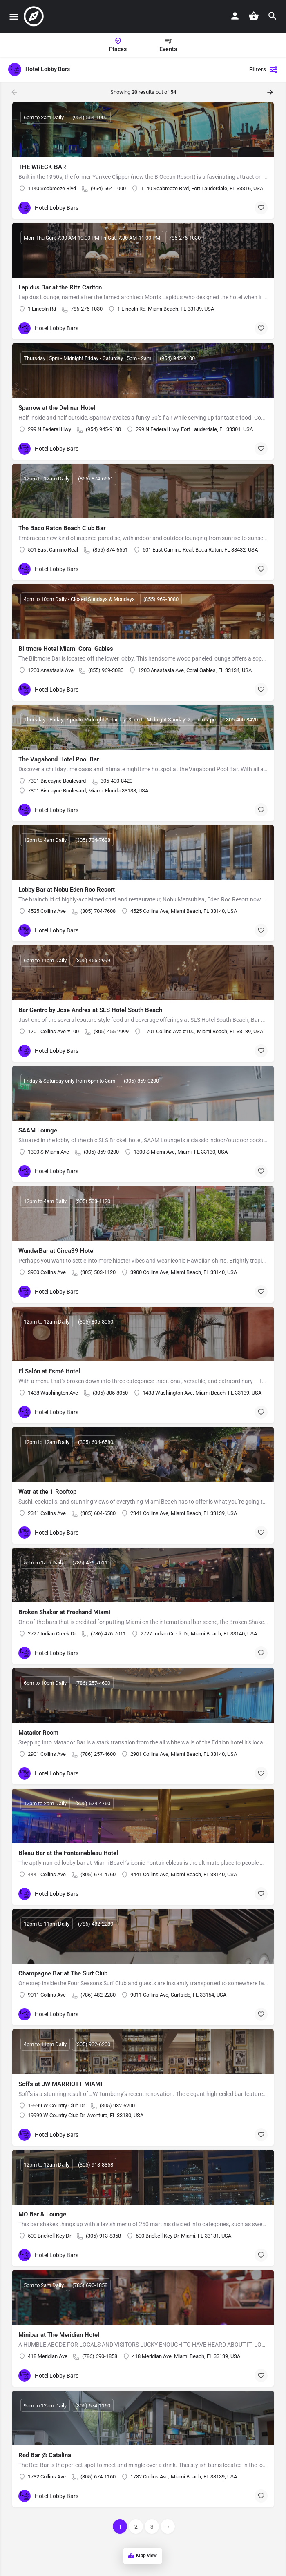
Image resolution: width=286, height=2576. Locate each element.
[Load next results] (271, 92)
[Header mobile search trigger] (272, 16)
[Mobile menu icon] (14, 16)
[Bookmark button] (261, 207)
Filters (263, 69)
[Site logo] (35, 16)
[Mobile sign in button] (235, 16)
